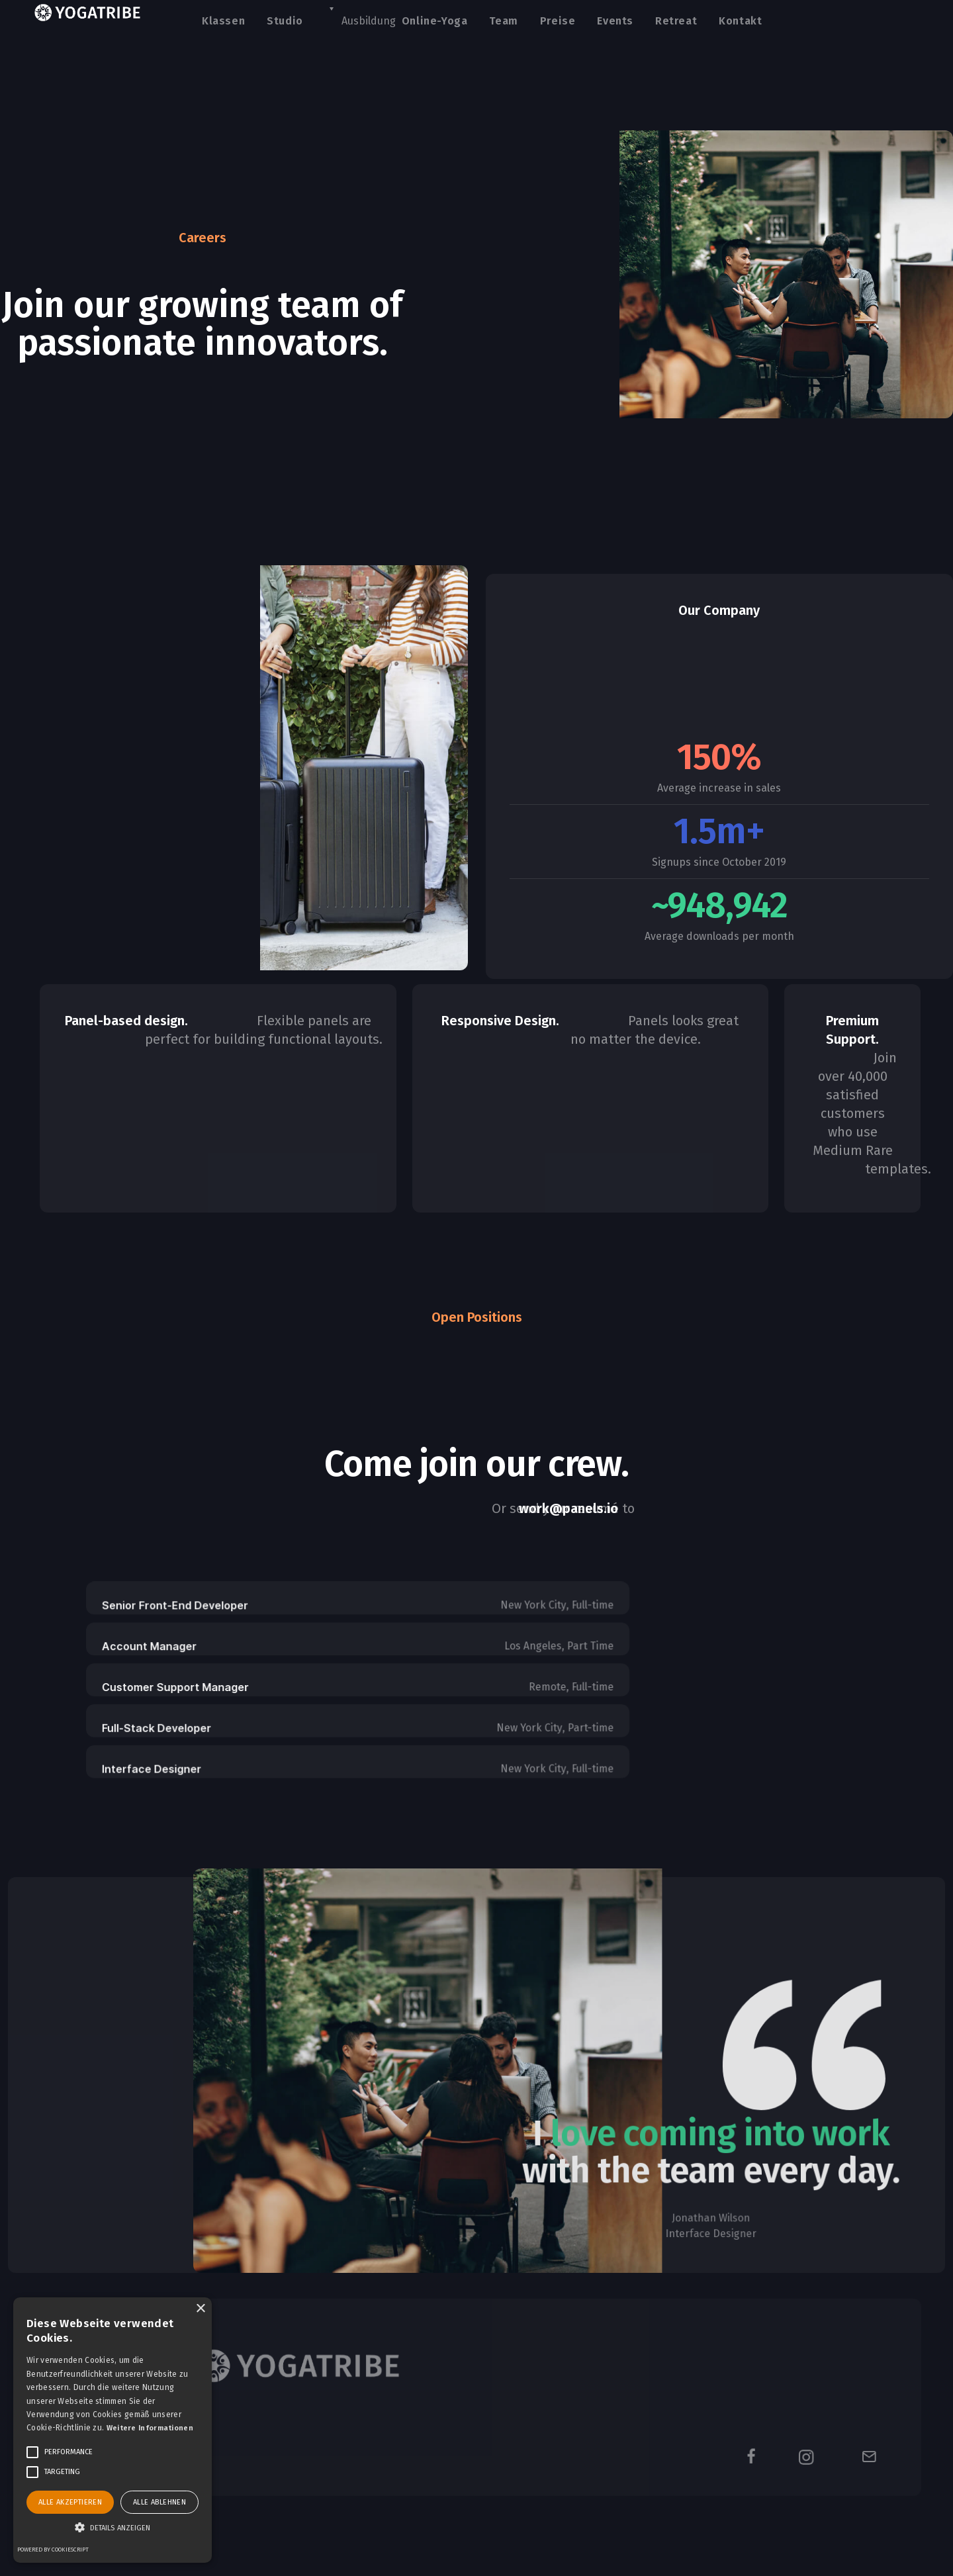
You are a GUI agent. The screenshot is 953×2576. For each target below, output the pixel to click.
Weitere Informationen (150, 2428)
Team (503, 21)
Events (615, 21)
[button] (112, 2528)
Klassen (223, 21)
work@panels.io (568, 1508)
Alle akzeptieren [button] (70, 2502)
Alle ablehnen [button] (159, 2502)
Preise (558, 21)
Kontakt (740, 21)
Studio (285, 21)
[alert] (112, 2430)
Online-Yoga (435, 21)
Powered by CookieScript (53, 2549)
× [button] (200, 2309)
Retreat (676, 21)
